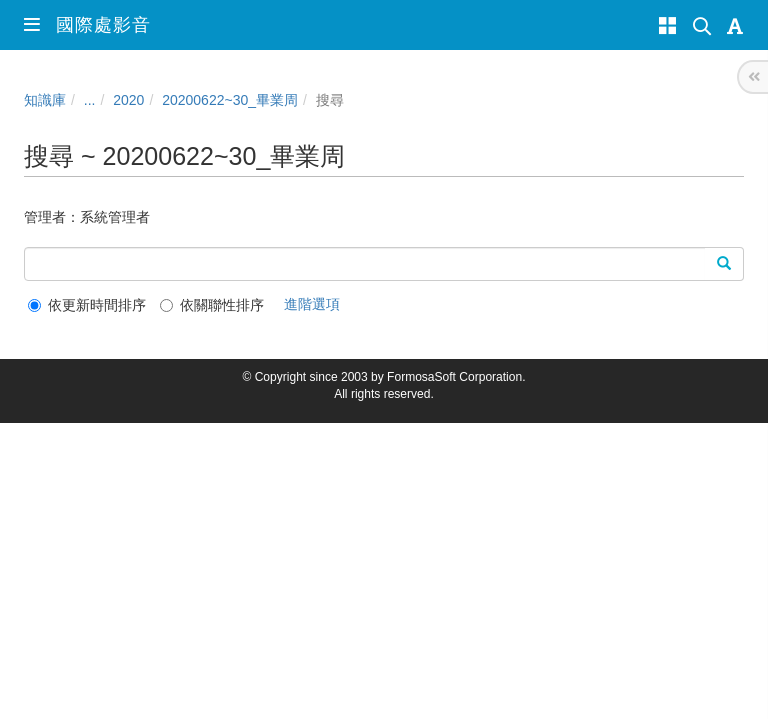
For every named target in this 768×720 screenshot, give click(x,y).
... (90, 100)
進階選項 (312, 304)
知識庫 (45, 100)
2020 (128, 100)
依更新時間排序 (87, 305)
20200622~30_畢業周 (230, 100)
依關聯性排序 (212, 305)
